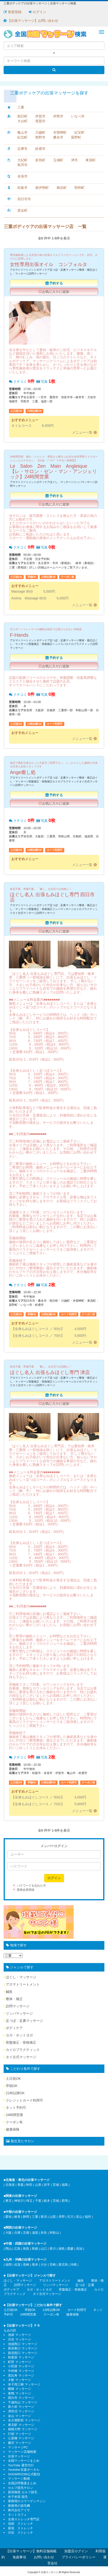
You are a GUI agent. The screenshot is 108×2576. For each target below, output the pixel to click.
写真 (44, 381)
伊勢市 (58, 116)
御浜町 (62, 188)
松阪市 (22, 188)
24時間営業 (14, 2115)
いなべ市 (78, 116)
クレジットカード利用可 (24, 2100)
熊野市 (40, 137)
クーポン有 (14, 2122)
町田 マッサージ (19, 2362)
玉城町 (58, 160)
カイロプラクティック (23, 2050)
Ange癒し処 (23, 772)
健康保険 (12, 2129)
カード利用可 (76, 2310)
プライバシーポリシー (78, 2557)
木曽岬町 (60, 132)
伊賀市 (40, 116)
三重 (20, 107)
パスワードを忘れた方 (31, 1885)
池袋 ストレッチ (20, 2523)
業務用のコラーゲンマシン (27, 2501)
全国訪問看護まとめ (22, 2483)
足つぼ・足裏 (84, 2285)
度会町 (22, 210)
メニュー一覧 (82, 432)
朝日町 (22, 116)
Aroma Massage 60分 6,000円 (40, 598)
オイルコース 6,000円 (32, 426)
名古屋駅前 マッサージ (24, 2420)
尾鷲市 (40, 121)
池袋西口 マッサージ (22, 2344)
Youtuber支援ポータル (23, 2469)
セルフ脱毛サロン (20, 2488)
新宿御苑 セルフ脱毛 (22, 2492)
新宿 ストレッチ (20, 2528)
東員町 (91, 160)
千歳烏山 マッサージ (22, 2402)
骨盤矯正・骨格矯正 (21, 2042)
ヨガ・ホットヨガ (19, 2035)
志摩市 (22, 149)
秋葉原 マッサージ (21, 2357)
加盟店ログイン (76, 2551)
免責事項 (19, 2557)
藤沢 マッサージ (19, 2443)
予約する (56, 283)
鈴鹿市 (40, 149)
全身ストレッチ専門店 (23, 2519)
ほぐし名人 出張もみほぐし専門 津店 (50, 1372)
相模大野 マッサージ (22, 2429)
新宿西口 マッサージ (22, 2353)
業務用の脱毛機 (19, 2505)
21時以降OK (15, 2093)
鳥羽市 (22, 165)
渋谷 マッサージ (19, 2339)
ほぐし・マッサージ (21, 1977)
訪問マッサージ (17, 2006)
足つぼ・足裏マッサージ (24, 2021)
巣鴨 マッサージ (19, 2393)
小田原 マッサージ (21, 2366)
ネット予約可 (16, 2108)
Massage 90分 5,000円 (33, 591)
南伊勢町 (42, 188)
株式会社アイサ (19, 2510)
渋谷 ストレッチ (20, 2532)
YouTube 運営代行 (21, 2465)
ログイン (37, 12)
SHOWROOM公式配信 (24, 2474)
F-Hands (19, 635)
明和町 (79, 188)
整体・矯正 (14, 1999)
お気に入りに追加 (55, 292)
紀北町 (22, 137)
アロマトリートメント (23, 1984)
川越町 (40, 132)
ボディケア (14, 2028)
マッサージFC (18, 2447)
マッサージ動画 (19, 2478)
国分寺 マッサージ (21, 2398)
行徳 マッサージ (19, 2434)
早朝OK (11, 2086)
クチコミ (20, 381)
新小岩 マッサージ (21, 2406)
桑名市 (58, 137)
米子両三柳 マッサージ (24, 2384)
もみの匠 (10, 2330)
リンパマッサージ (19, 2013)
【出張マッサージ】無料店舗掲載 (31, 2551)
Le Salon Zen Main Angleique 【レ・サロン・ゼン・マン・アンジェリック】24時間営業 (53, 471)
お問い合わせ (44, 2557)
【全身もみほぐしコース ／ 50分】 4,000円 (48, 1329)
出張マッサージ (19, 2456)
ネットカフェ (17, 2514)
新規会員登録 (25, 1889)
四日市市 (24, 199)
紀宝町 (79, 132)
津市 (74, 160)
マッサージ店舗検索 (22, 2452)
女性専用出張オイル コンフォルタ (48, 264)
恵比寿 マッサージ (21, 2375)
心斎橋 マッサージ (21, 2438)
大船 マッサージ (19, 2380)
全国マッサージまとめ (23, 2460)
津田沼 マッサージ (21, 2411)
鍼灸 (9, 1992)
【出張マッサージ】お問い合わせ (31, 21)
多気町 (40, 160)
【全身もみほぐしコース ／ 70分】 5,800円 (48, 1336)
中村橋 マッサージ (21, 2371)
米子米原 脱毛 (18, 2497)
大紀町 (22, 160)
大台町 (22, 121)
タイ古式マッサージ (21, 2057)
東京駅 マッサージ (21, 2425)
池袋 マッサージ (19, 2335)
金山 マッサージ (19, 2416)
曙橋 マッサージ (19, 2389)
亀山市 (22, 132)
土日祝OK (13, 2078)
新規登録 (13, 12)
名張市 (22, 176)
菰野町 (76, 137)
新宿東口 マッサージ (22, 2348)
